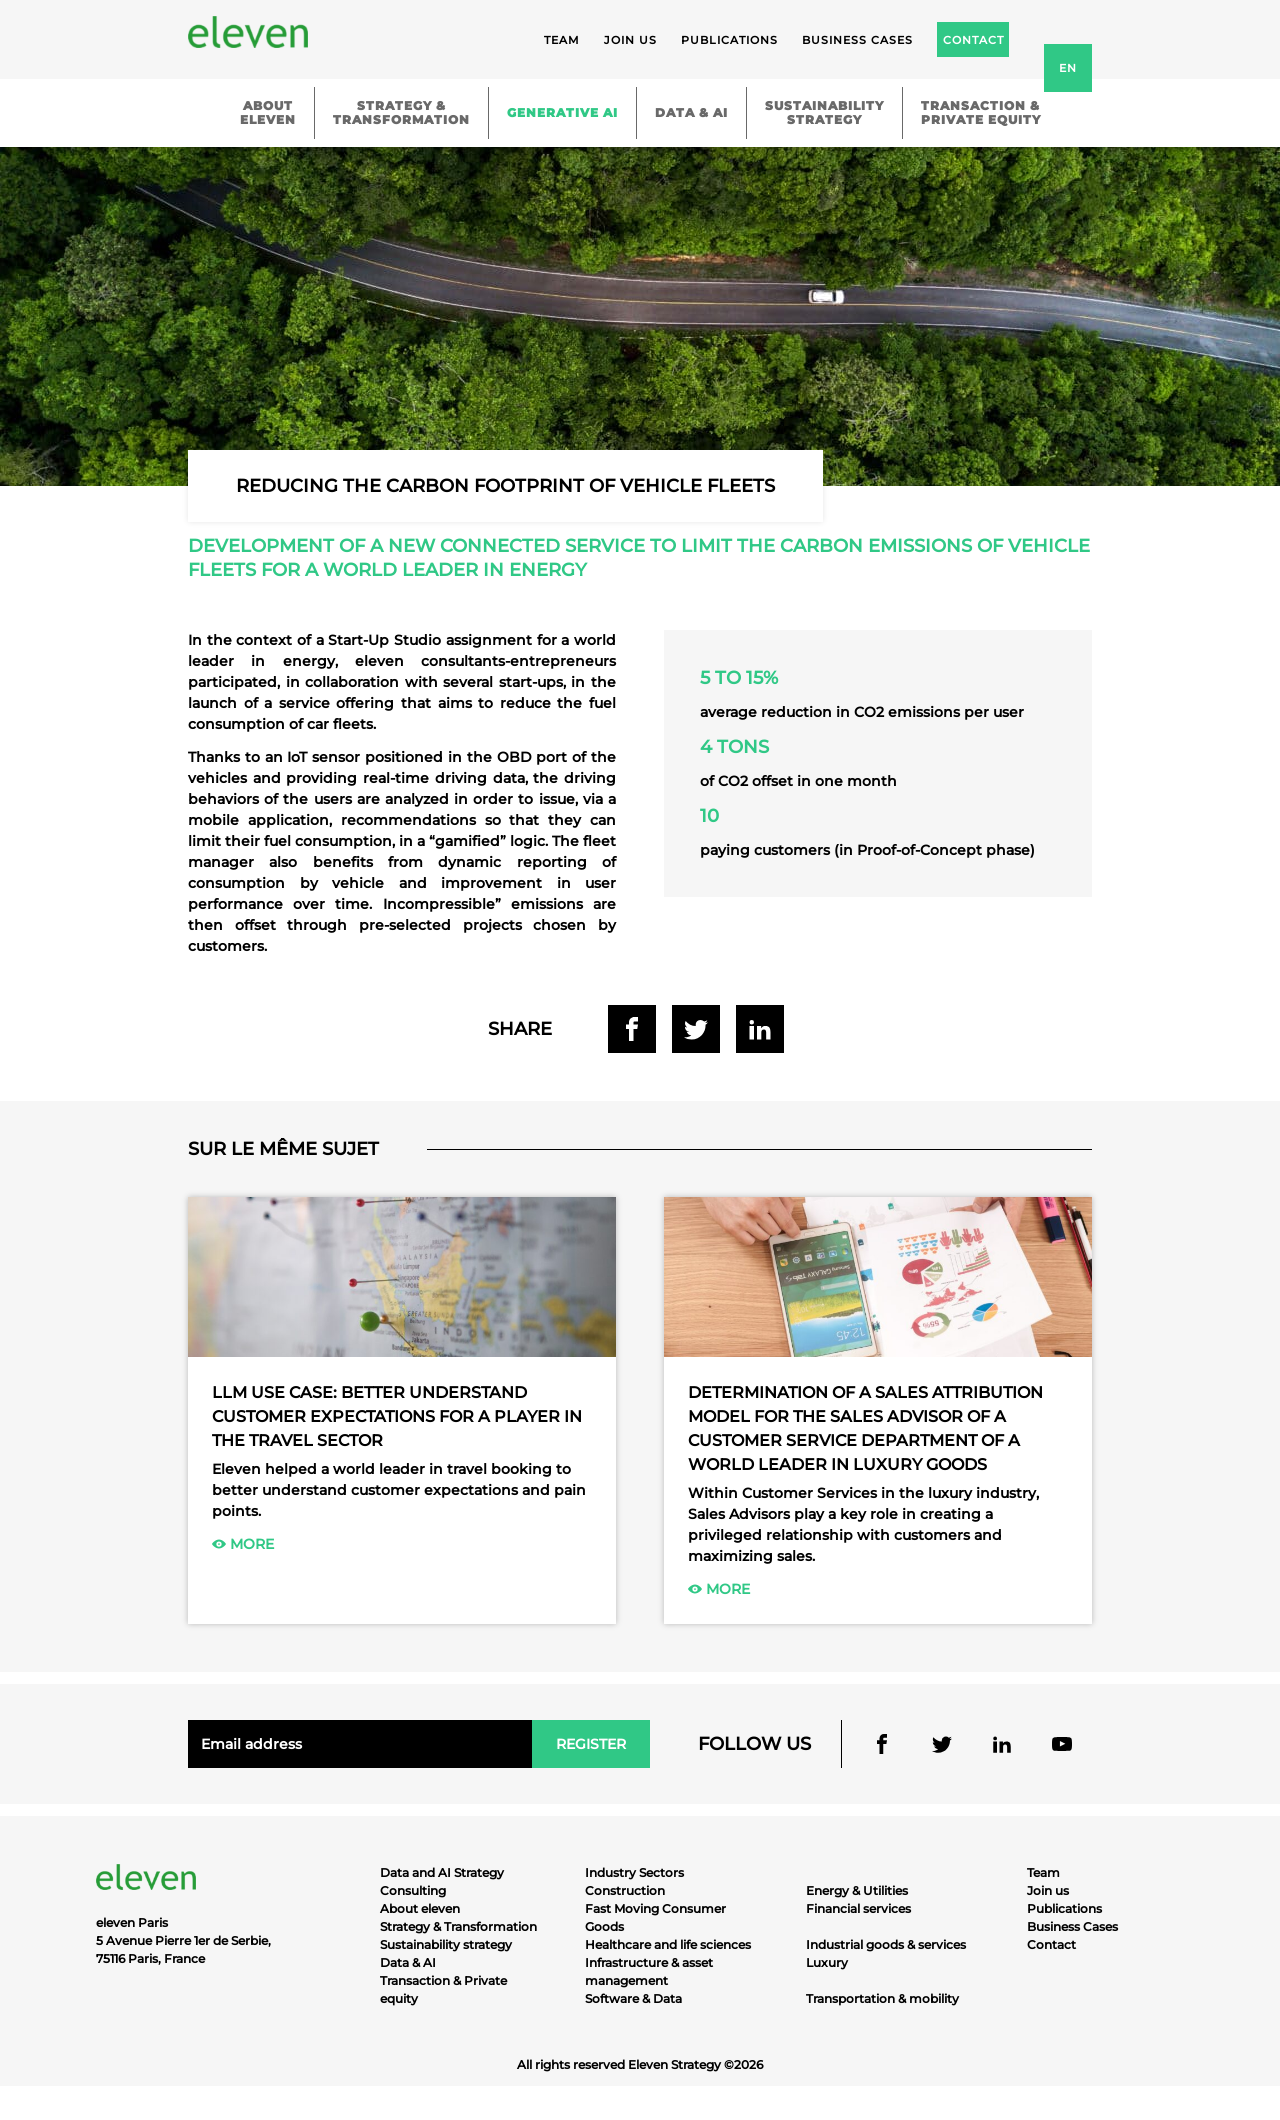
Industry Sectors (634, 1872)
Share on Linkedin (760, 1029)
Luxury (827, 1962)
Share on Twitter (696, 1029)
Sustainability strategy (446, 1944)
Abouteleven (268, 112)
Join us (630, 40)
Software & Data (633, 1998)
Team (562, 40)
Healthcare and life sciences (668, 1944)
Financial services (858, 1908)
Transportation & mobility (882, 1998)
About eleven (420, 1908)
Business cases (857, 40)
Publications (729, 40)
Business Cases (1072, 1926)
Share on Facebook (632, 1029)
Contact (1051, 1944)
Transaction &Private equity (981, 112)
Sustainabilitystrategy (824, 112)
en (1068, 68)
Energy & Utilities (857, 1890)
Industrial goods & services (886, 1944)
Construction (625, 1890)
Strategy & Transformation (458, 1926)
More (243, 1544)
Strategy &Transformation (401, 112)
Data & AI (691, 112)
